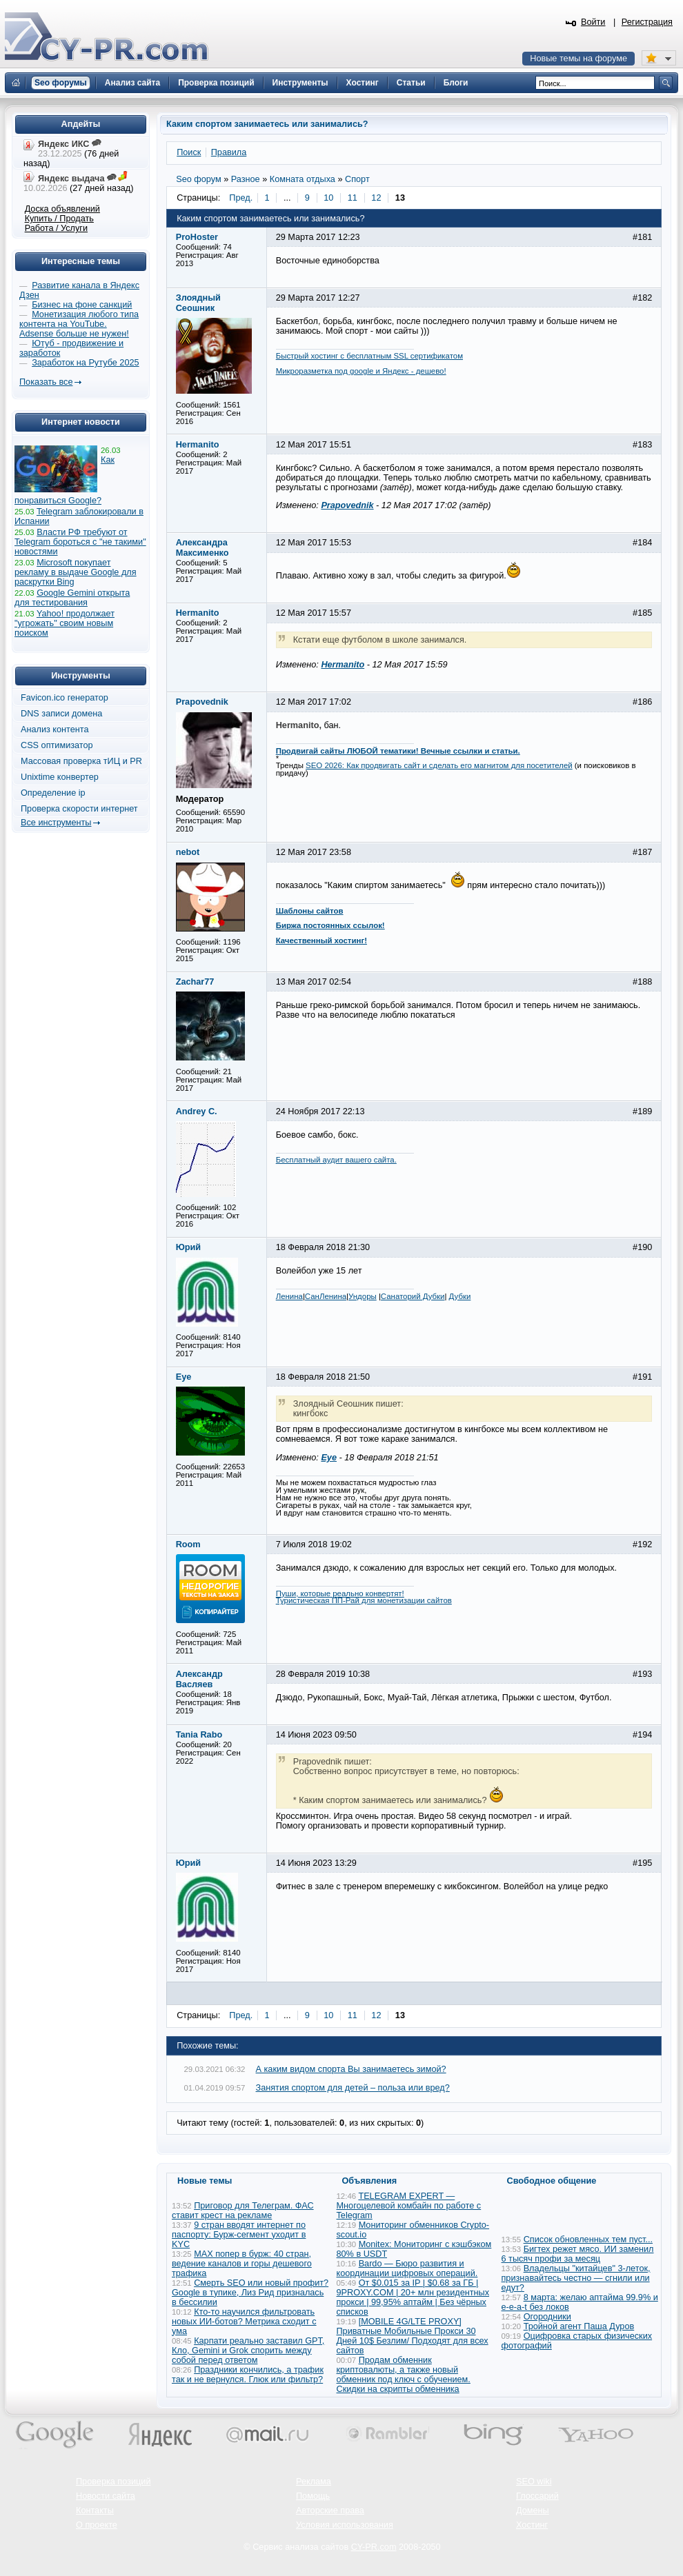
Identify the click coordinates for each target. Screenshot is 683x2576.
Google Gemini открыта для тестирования (72, 597)
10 (328, 198)
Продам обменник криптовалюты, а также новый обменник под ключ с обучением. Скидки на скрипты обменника (404, 2374)
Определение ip (53, 793)
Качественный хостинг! (321, 940)
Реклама (313, 2481)
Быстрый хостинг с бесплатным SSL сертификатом (369, 356)
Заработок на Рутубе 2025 (85, 363)
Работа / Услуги (56, 228)
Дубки (460, 1296)
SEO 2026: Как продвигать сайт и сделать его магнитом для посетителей (439, 765)
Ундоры (362, 1296)
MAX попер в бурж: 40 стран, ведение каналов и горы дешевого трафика (242, 2263)
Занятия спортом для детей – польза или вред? (353, 2088)
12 (376, 198)
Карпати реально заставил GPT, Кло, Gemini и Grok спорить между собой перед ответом (248, 2350)
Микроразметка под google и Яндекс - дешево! (361, 371)
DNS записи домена (61, 713)
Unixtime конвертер (60, 777)
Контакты (95, 2510)
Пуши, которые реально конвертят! (340, 1593)
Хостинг (532, 2525)
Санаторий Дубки (413, 1296)
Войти (593, 22)
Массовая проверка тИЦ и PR (81, 761)
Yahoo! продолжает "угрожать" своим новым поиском (64, 623)
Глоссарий (537, 2496)
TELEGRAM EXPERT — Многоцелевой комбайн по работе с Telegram (409, 2205)
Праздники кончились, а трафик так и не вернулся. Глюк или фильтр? (248, 2374)
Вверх (600, 2528)
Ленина (289, 1296)
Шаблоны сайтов (310, 911)
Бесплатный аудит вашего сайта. (336, 1160)
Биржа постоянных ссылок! (330, 925)
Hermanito (342, 665)
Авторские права (330, 2510)
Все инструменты (56, 822)
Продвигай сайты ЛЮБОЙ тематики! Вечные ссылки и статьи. (398, 751)
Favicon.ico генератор (64, 698)
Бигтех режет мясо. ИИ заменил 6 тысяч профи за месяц (578, 2254)
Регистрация (647, 22)
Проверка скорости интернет (79, 809)
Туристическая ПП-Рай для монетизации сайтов (364, 1600)
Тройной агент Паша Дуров (579, 2326)
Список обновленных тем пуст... (588, 2239)
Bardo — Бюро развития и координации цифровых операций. (407, 2268)
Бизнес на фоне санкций (82, 305)
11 (352, 198)
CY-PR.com (374, 2547)
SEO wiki (533, 2481)
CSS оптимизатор (57, 745)
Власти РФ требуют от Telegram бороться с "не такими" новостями (80, 541)
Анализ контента (55, 729)
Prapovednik (347, 505)
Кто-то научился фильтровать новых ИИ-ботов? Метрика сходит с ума (244, 2321)
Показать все (45, 382)
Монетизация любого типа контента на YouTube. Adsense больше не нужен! (79, 324)
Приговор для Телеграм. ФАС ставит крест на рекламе (243, 2210)
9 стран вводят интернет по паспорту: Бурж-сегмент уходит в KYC (239, 2234)
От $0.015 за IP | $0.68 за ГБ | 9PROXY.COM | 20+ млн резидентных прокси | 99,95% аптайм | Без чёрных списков (413, 2297)
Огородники (547, 2317)
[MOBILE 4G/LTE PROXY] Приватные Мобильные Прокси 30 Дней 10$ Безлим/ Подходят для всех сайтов (412, 2336)
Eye (329, 1457)
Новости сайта (105, 2496)
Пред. (241, 198)
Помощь (313, 2496)
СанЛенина (325, 1296)
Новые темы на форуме (578, 58)
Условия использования (344, 2525)
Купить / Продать (59, 218)
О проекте (96, 2525)
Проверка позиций (113, 2481)
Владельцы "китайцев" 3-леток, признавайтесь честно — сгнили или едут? (576, 2278)
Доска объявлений (62, 209)
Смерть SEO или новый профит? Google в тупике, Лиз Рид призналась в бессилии (250, 2292)
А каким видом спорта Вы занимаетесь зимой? (351, 2069)
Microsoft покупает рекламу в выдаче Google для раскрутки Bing (75, 572)
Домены (532, 2510)
